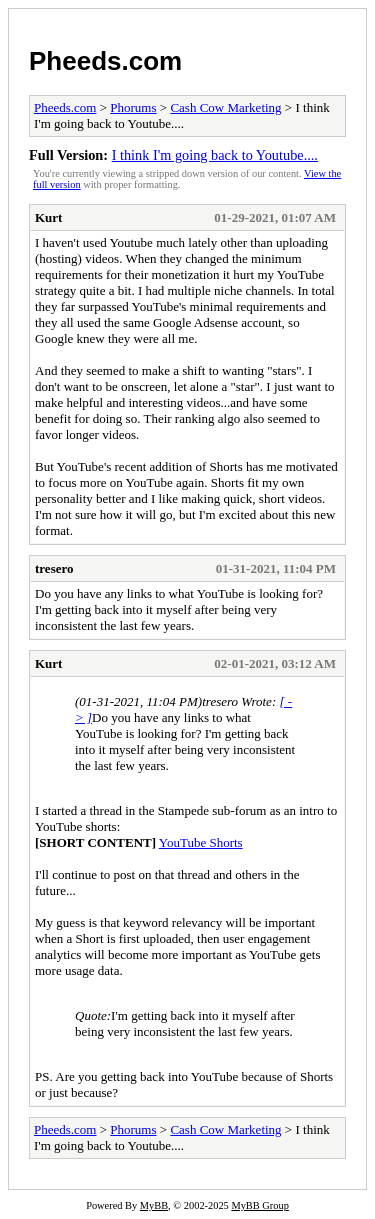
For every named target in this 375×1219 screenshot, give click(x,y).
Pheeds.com (105, 61)
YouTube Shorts (201, 842)
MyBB (154, 1205)
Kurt (48, 217)
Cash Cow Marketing (225, 107)
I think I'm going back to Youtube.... (215, 155)
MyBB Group (259, 1205)
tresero (54, 568)
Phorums (133, 107)
